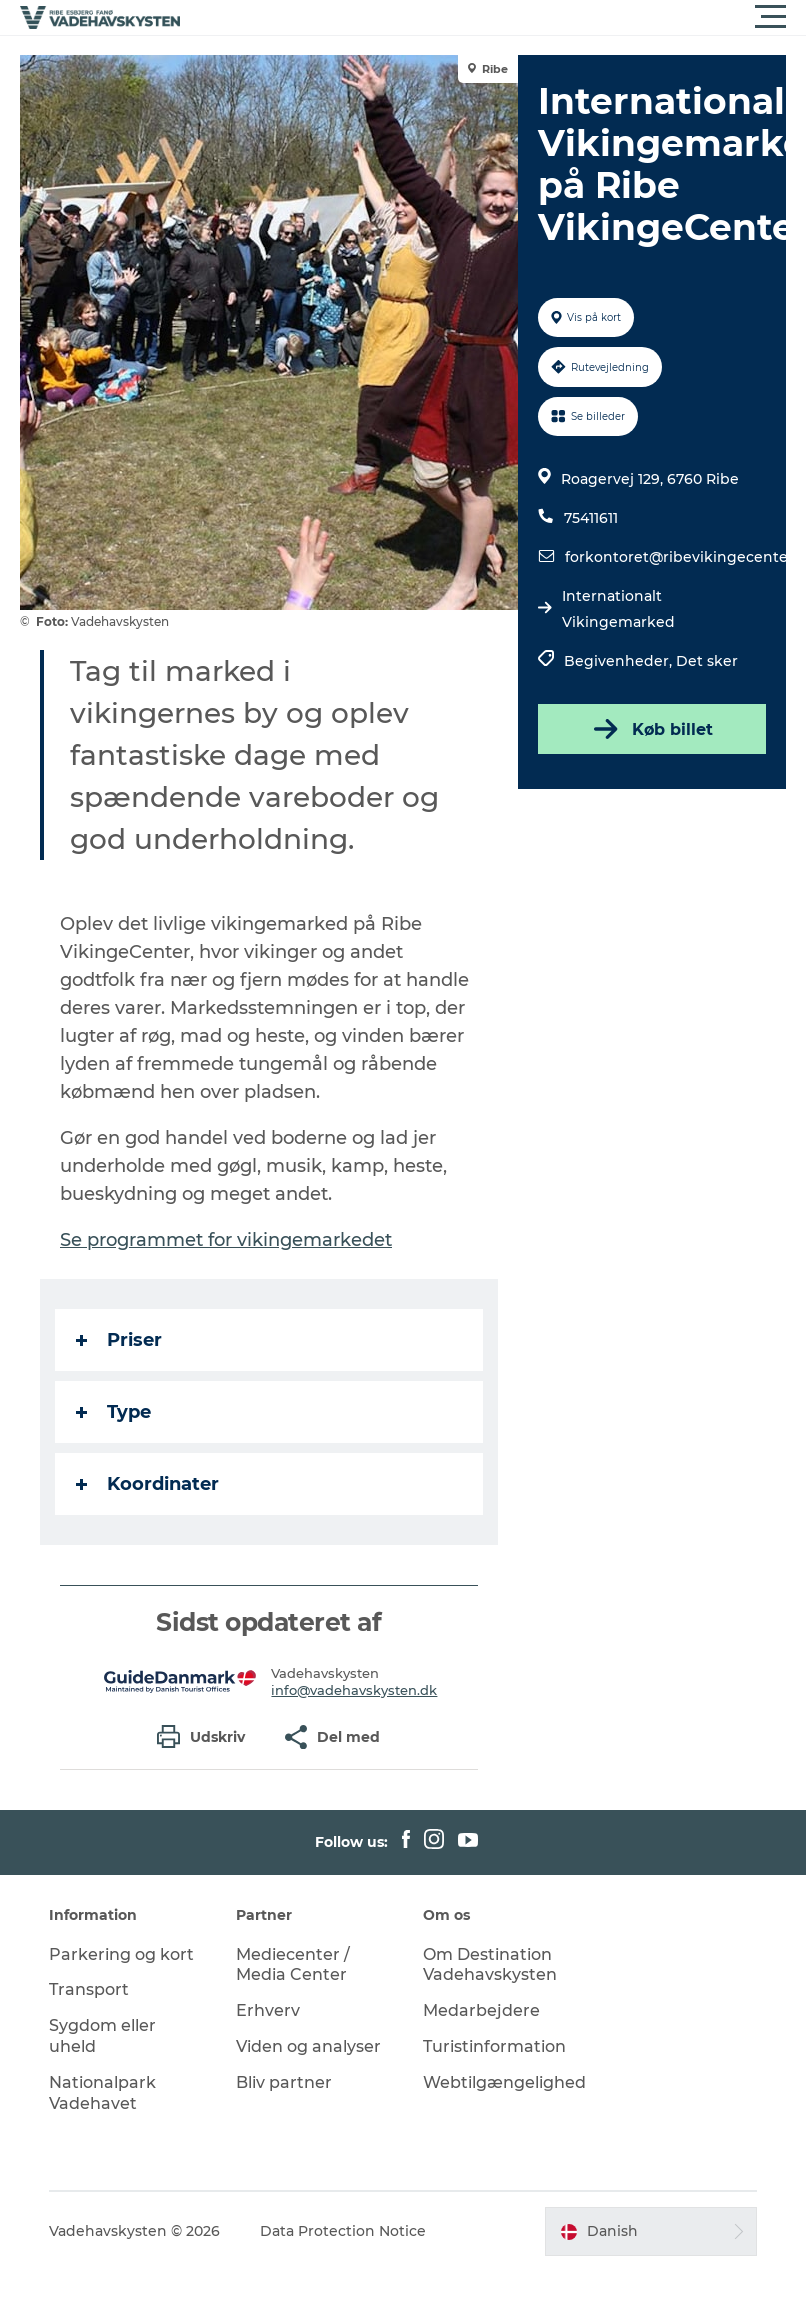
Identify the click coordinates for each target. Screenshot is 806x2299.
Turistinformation (494, 2046)
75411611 (591, 518)
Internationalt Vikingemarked (618, 609)
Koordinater (147, 1484)
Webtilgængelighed (504, 2082)
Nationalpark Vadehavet (102, 2093)
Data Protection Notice (343, 2231)
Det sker (707, 661)
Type (113, 1412)
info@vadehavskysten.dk (354, 1690)
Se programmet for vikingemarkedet (226, 1240)
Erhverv (268, 2010)
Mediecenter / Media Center (293, 1965)
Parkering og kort (121, 1954)
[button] (493, 17)
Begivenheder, (620, 661)
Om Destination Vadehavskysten (490, 1965)
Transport (89, 1989)
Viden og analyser (308, 2046)
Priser (119, 1340)
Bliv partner (284, 2082)
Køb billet (651, 729)
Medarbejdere (481, 2010)
